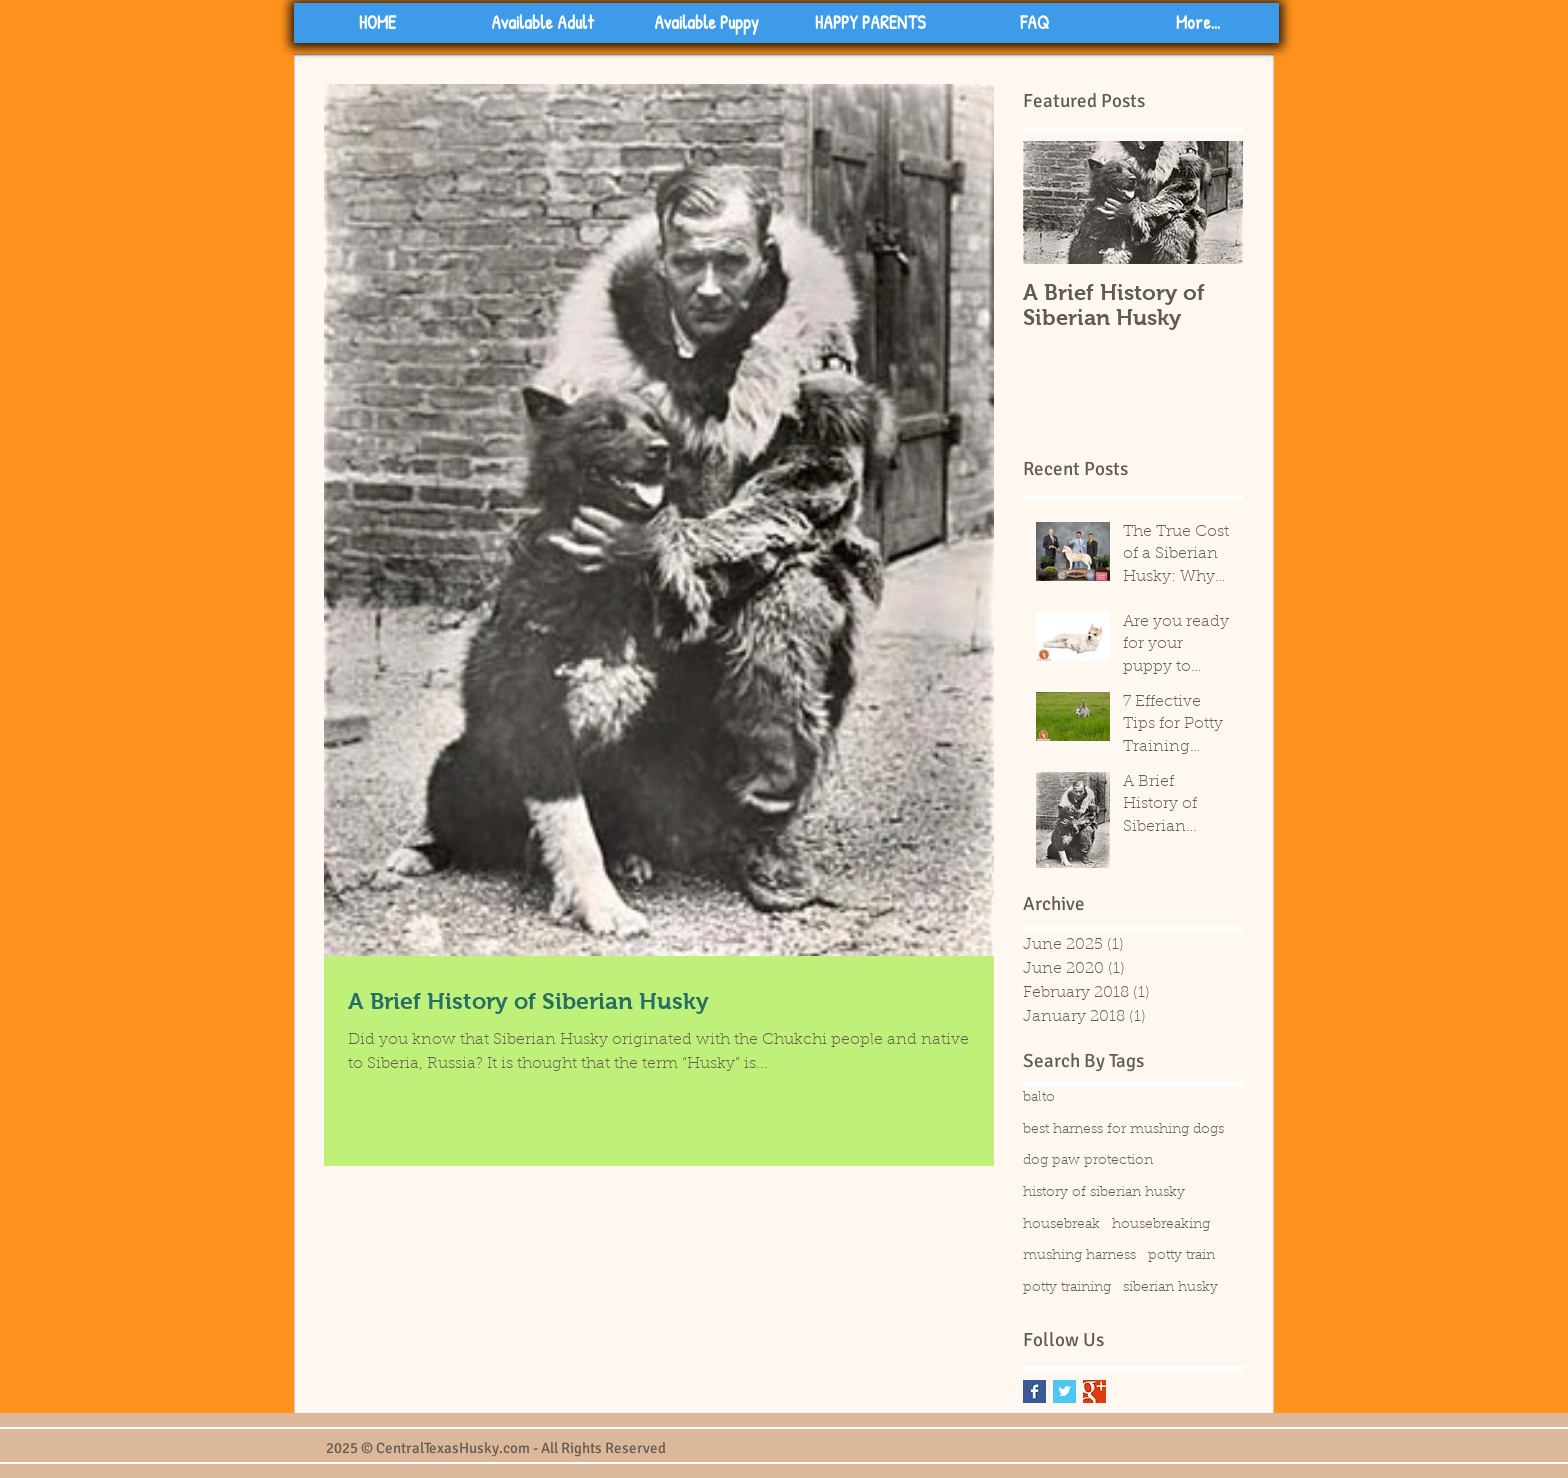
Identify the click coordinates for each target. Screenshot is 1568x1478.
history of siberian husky (1104, 1193)
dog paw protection (1088, 1161)
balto (1039, 1098)
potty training (1067, 1288)
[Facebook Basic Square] (1034, 1391)
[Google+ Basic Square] (1094, 1391)
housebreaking (1161, 1225)
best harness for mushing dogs (1123, 1130)
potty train (1181, 1256)
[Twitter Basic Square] (1064, 1391)
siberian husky (1170, 1288)
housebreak (1061, 1225)
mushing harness (1079, 1256)
